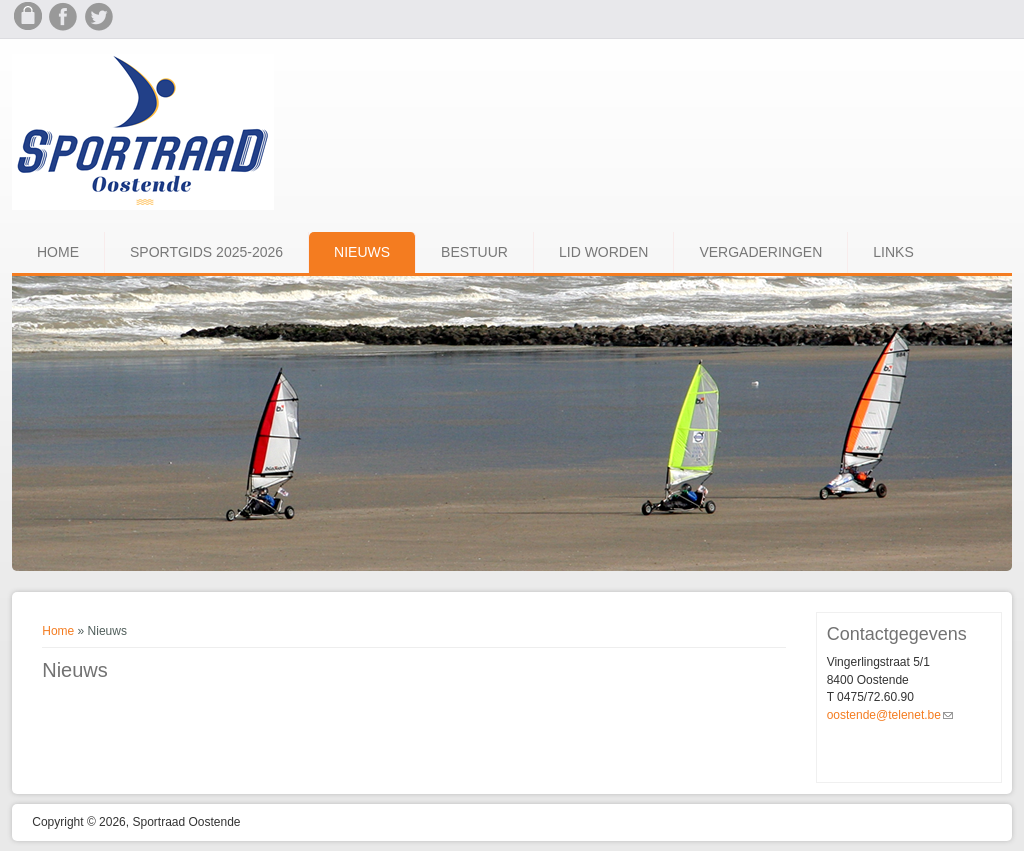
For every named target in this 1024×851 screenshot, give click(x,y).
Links (893, 252)
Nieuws (362, 252)
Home (58, 252)
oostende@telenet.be (890, 715)
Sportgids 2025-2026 (206, 252)
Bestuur (474, 252)
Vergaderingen (760, 252)
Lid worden (603, 252)
